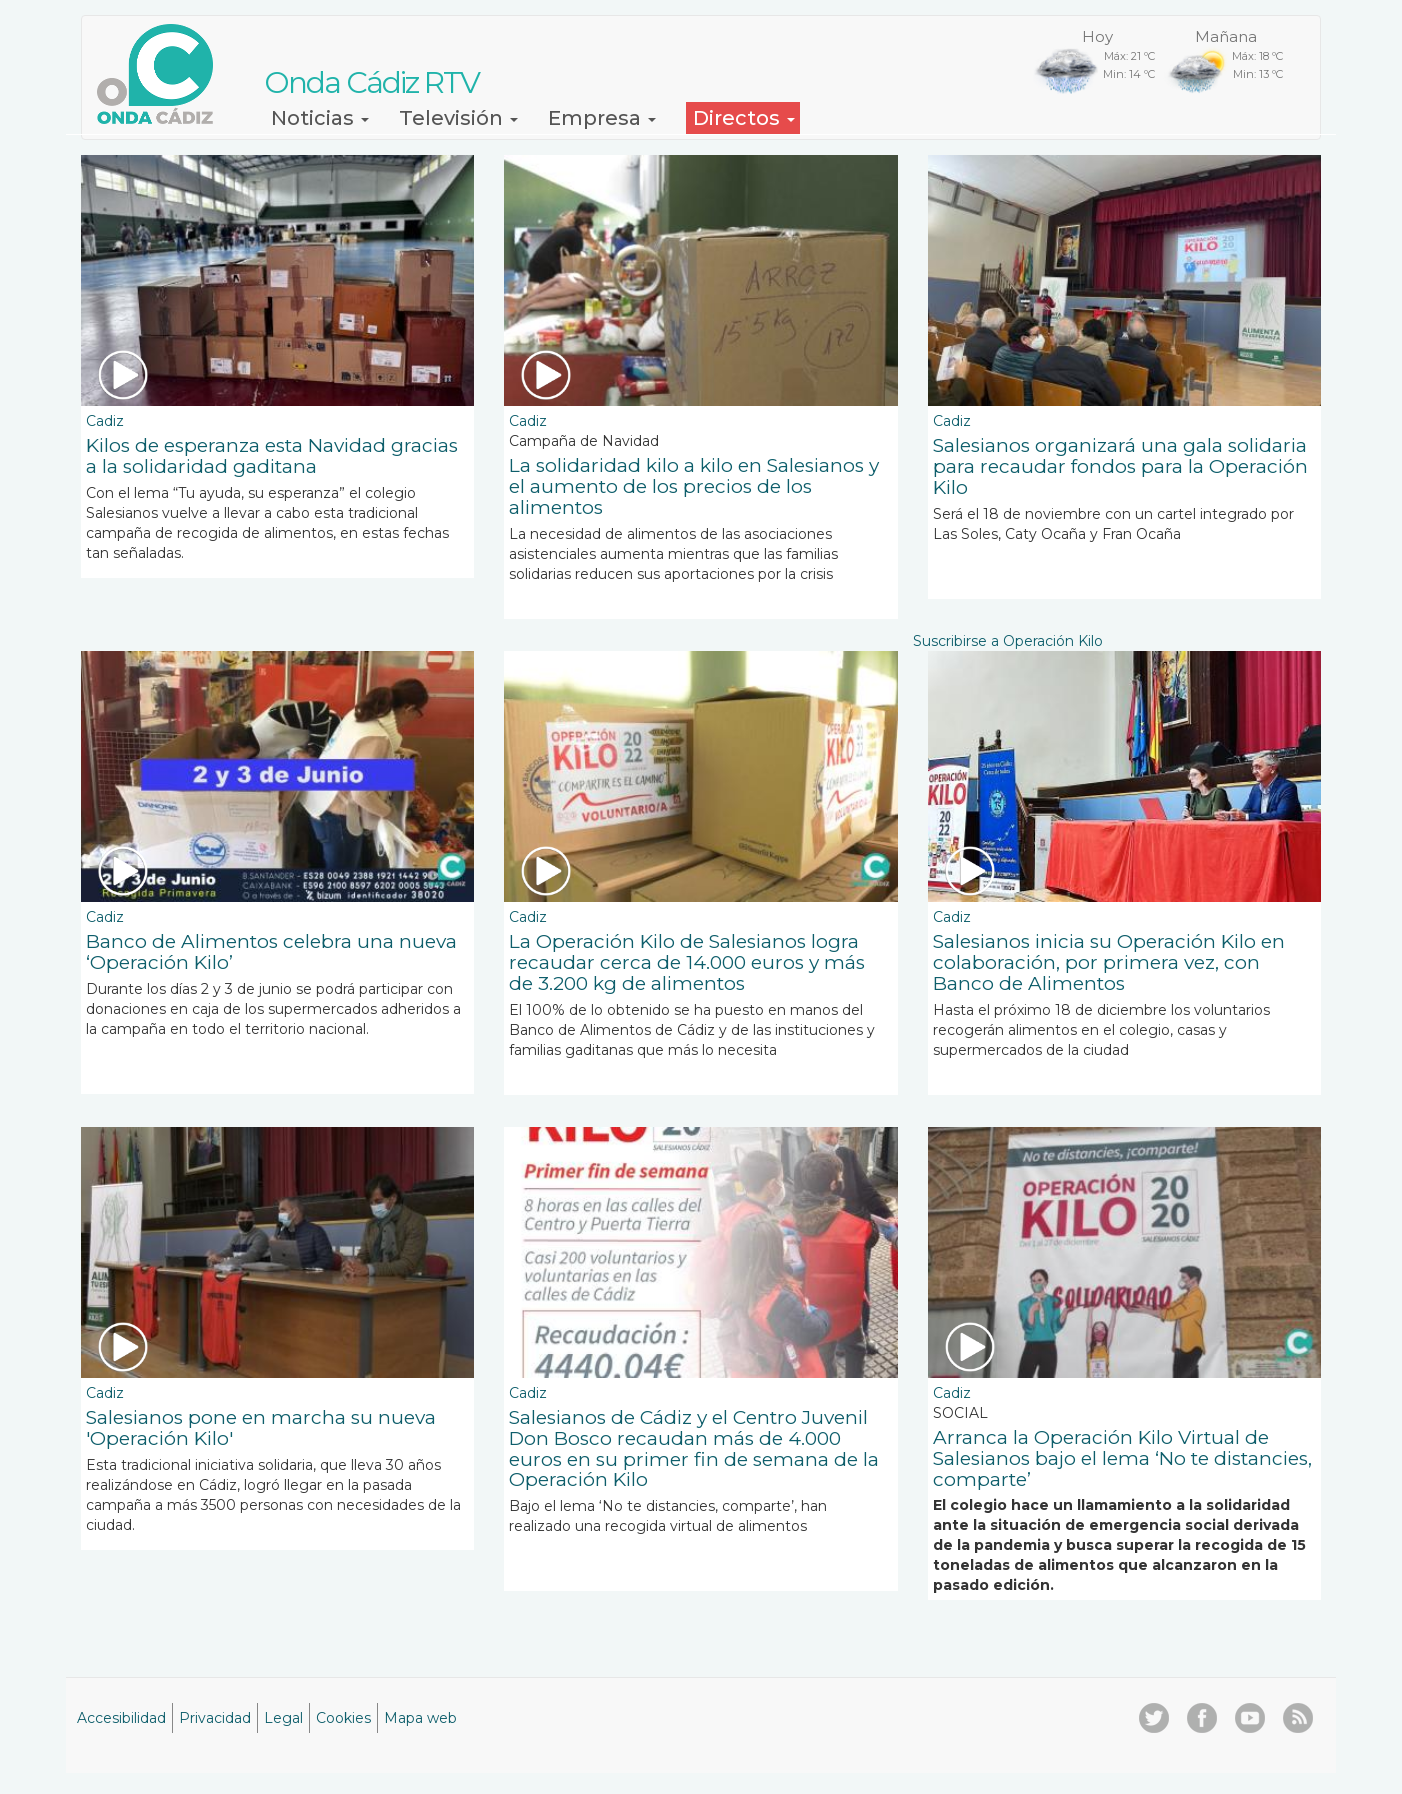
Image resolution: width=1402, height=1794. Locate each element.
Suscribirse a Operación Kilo (1008, 641)
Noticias (320, 118)
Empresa (602, 118)
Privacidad (215, 1718)
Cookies (343, 1718)
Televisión (458, 118)
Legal (283, 1718)
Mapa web (420, 1718)
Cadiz (105, 421)
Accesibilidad (121, 1718)
